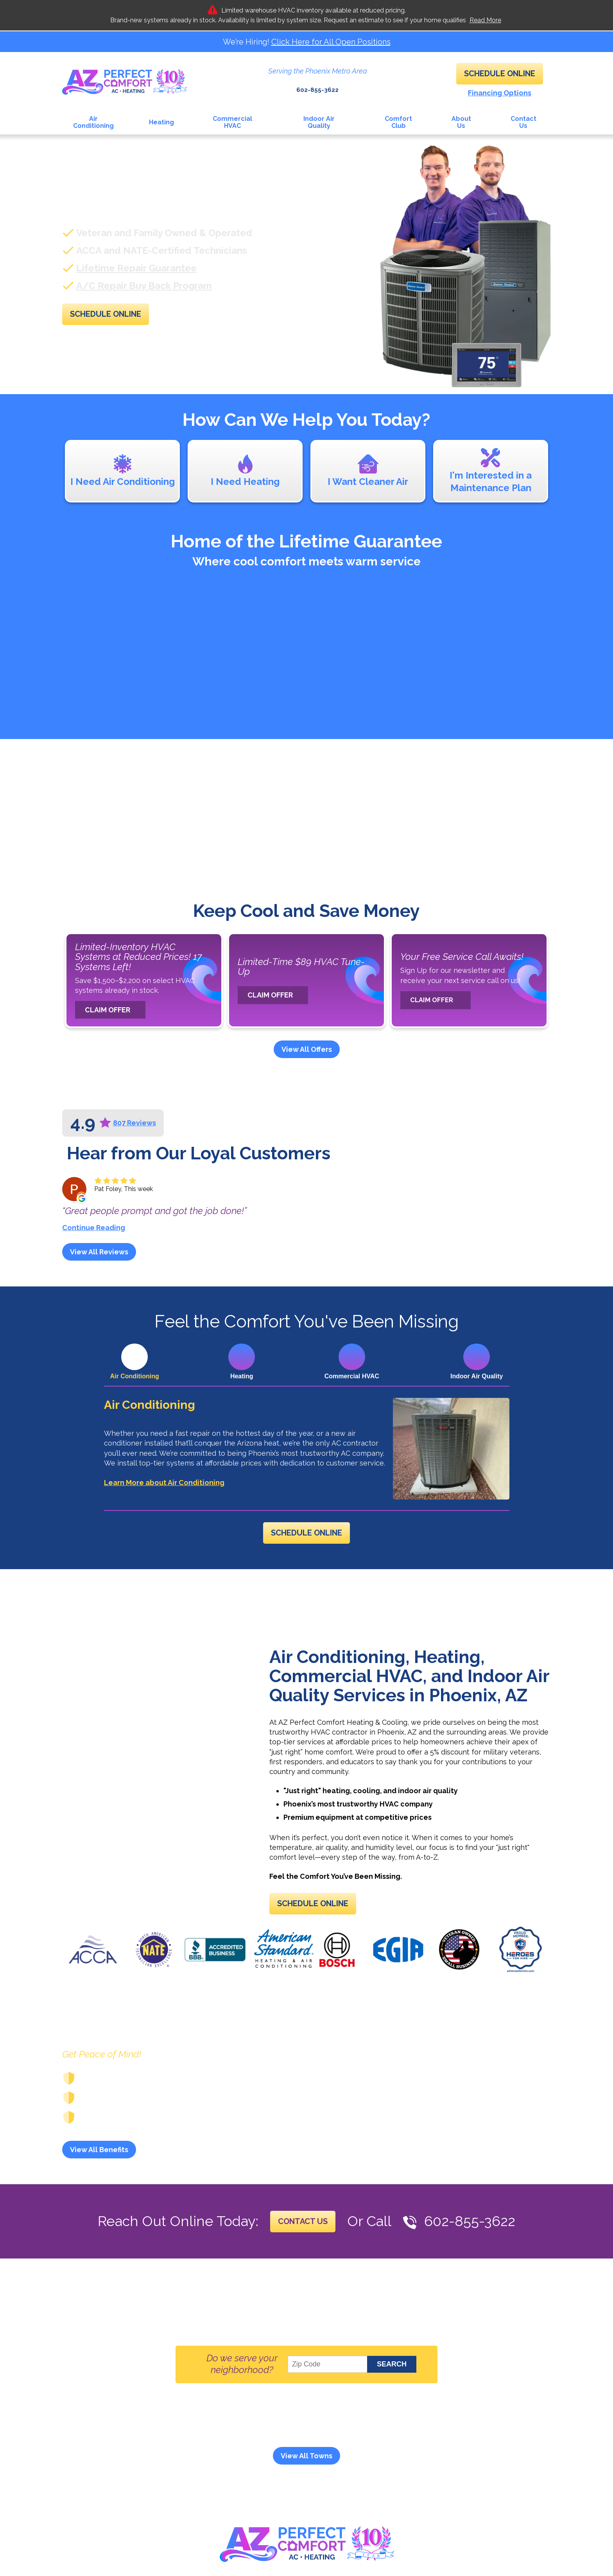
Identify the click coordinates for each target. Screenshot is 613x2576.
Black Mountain (225, 2432)
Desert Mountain (380, 2432)
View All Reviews (99, 1251)
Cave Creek (322, 2432)
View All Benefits (99, 2170)
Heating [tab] (241, 1375)
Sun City (356, 2442)
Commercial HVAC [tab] (351, 1375)
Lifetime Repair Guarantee (136, 267)
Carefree (277, 2432)
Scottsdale (313, 2442)
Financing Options (499, 92)
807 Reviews (134, 1122)
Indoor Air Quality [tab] (476, 1375)
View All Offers (306, 1049)
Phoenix (271, 2442)
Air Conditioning (149, 1405)
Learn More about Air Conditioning (164, 1484)
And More (434, 2442)
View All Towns (306, 2475)
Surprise (394, 2442)
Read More (485, 20)
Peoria (236, 2442)
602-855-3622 (317, 85)
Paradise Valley (189, 2442)
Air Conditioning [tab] (134, 1375)
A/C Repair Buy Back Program (144, 285)
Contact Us (303, 2241)
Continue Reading (93, 1227)
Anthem (175, 2432)
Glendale (435, 2432)
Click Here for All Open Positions (331, 42)
